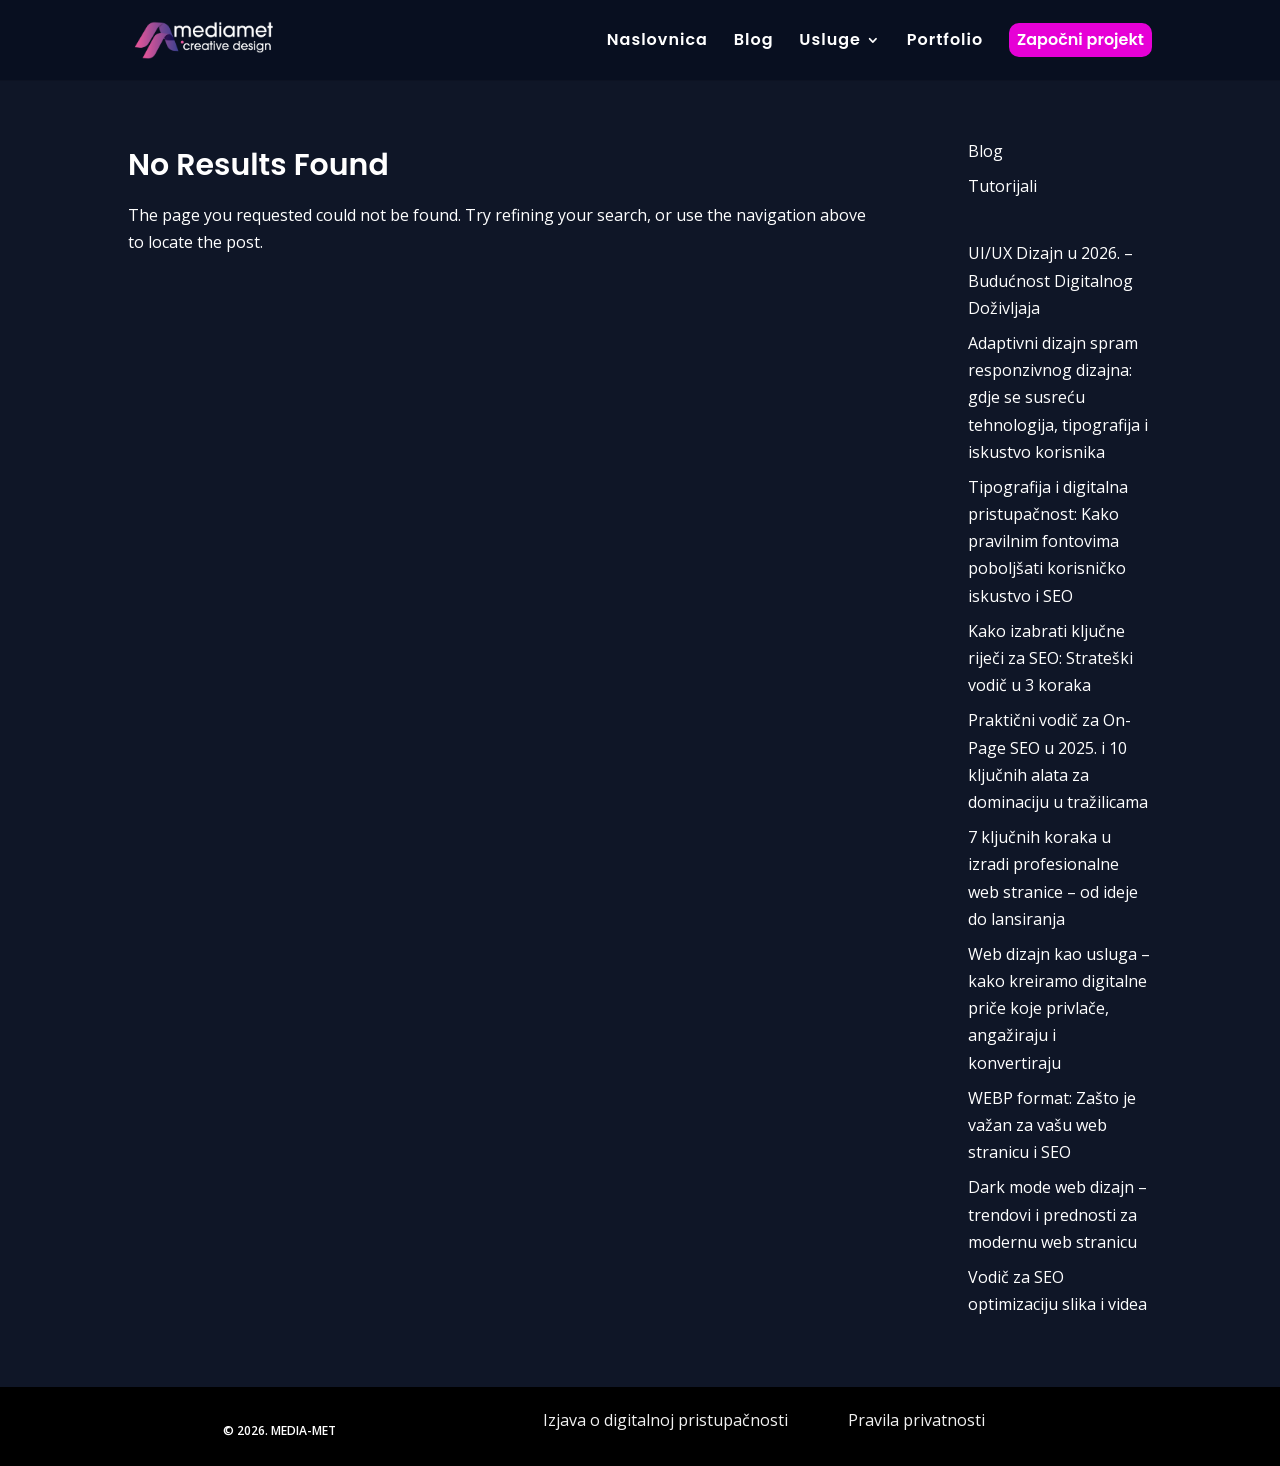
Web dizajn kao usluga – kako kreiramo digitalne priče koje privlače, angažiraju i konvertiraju (1059, 1008)
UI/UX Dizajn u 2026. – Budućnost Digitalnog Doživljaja (1050, 280)
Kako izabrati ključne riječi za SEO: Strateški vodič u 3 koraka (1050, 658)
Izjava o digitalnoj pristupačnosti (667, 1420)
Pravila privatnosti (916, 1420)
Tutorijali (1002, 186)
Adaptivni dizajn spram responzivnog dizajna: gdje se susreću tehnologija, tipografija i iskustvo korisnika (1058, 397)
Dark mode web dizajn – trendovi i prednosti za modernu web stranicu (1057, 1214)
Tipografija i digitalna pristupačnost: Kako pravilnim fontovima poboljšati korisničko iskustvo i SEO (1048, 541)
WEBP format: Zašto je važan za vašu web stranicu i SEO (1052, 1125)
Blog (985, 151)
